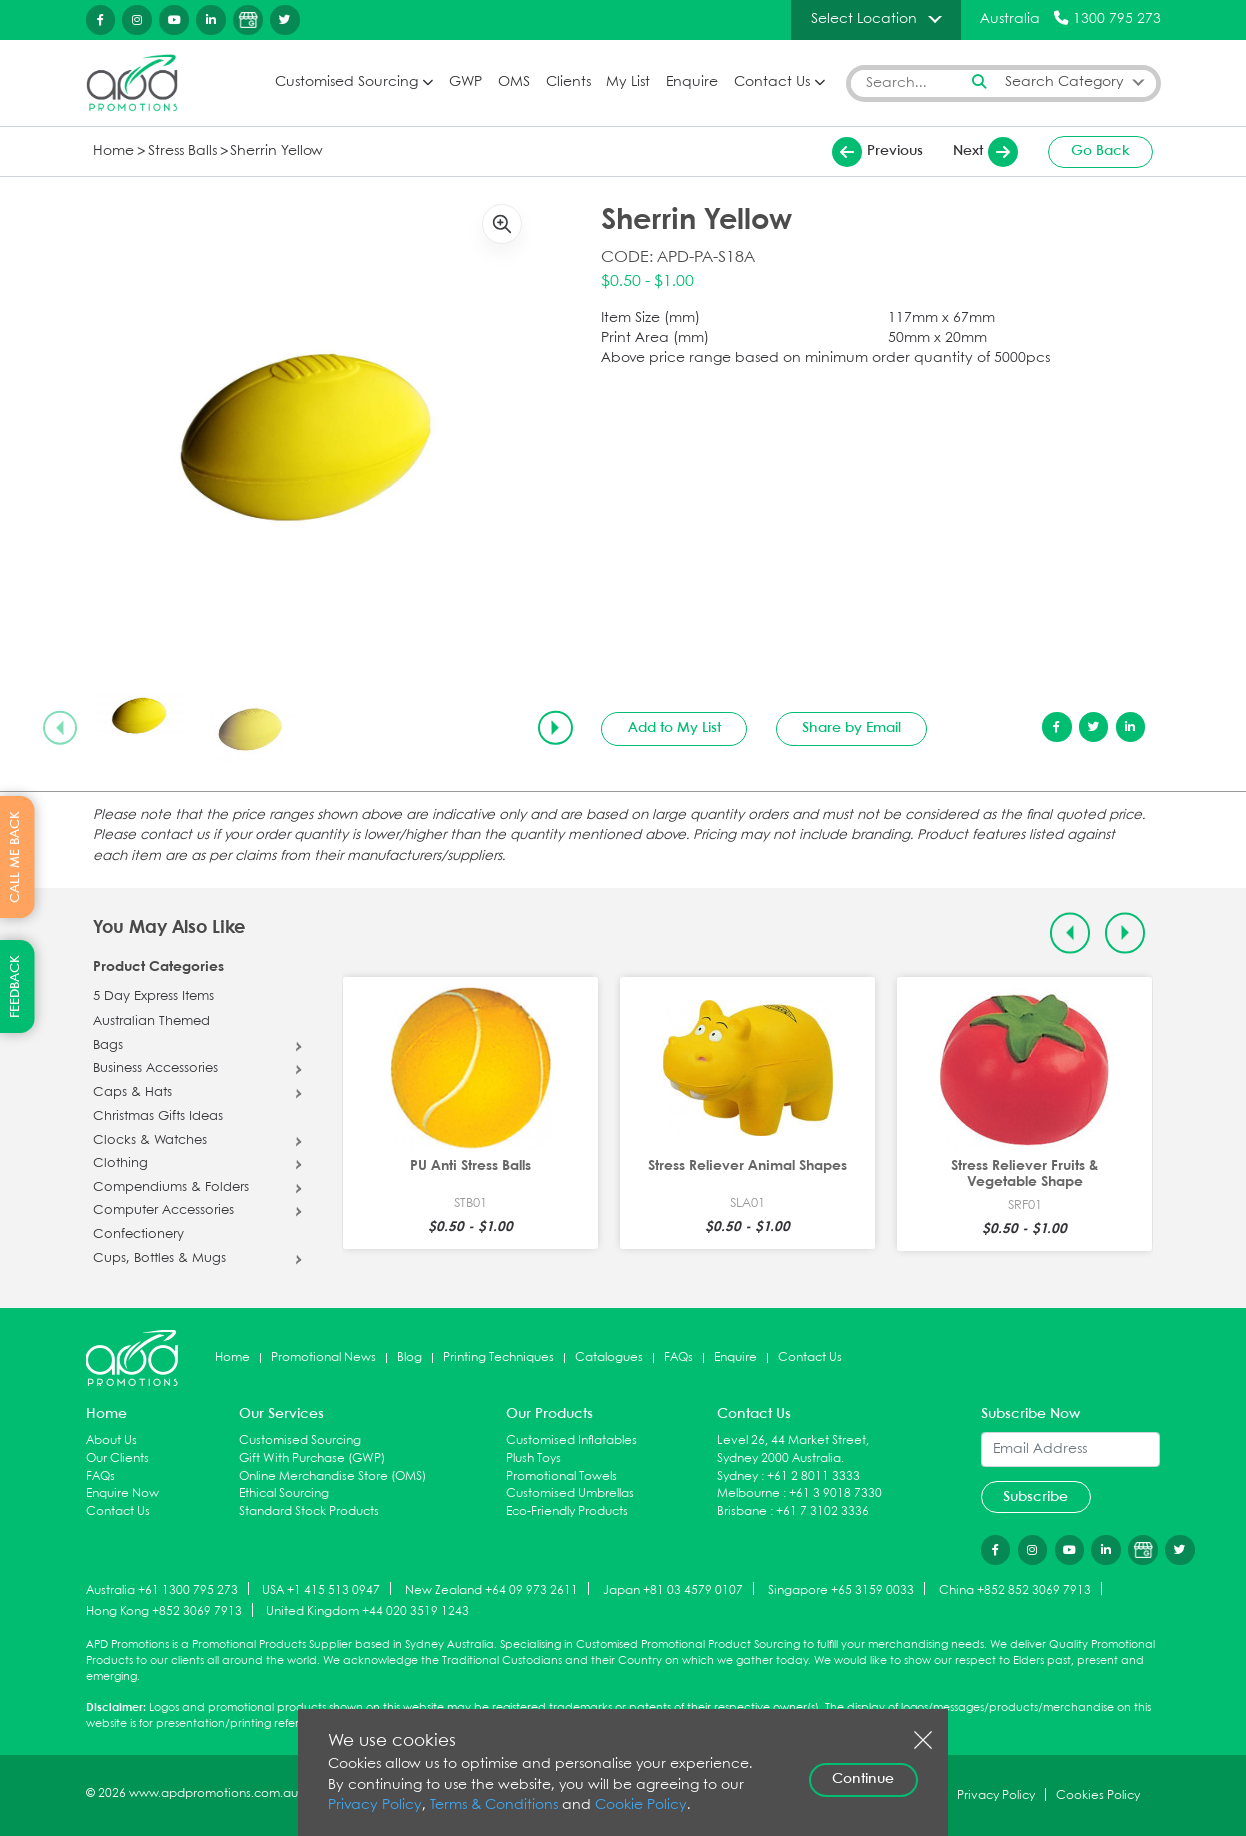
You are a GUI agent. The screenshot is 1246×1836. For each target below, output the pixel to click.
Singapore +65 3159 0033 (841, 1589)
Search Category (1064, 82)
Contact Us (772, 82)
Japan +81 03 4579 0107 (673, 1589)
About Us (111, 1440)
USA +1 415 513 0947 (321, 1589)
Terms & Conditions (494, 1805)
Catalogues (609, 1357)
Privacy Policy (375, 1805)
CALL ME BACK (15, 857)
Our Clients (117, 1458)
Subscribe (1035, 1497)
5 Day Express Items (153, 997)
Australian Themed (151, 1022)
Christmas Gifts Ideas (158, 1117)
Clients (568, 82)
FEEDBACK (15, 986)
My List (628, 82)
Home (113, 151)
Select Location (864, 19)
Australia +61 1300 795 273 (162, 1589)
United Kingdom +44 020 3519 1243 (367, 1611)
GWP (465, 82)
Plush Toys (533, 1458)
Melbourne (748, 1493)
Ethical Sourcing (284, 1493)
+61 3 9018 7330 (835, 1493)
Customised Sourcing (346, 82)
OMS (514, 82)
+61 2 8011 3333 (813, 1476)
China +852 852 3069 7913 (1015, 1589)
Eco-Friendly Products (567, 1511)
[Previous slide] (60, 728)
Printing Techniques (498, 1357)
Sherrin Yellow (276, 151)
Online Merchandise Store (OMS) (332, 1476)
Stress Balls (182, 151)
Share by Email (851, 728)
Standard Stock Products (309, 1511)
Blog (409, 1357)
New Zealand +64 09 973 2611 (491, 1589)
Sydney (737, 1476)
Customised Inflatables (571, 1440)
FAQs (678, 1357)
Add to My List (674, 728)
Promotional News (323, 1357)
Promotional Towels (561, 1476)
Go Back (1100, 151)
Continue (863, 1779)
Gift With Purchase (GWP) (312, 1458)
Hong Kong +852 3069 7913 (164, 1611)
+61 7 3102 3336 (822, 1511)
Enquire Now (122, 1493)
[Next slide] (555, 728)
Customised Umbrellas (570, 1493)
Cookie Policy (641, 1805)
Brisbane (742, 1511)
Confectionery (138, 1235)
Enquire (692, 82)
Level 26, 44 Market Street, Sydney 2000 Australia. (793, 1449)
